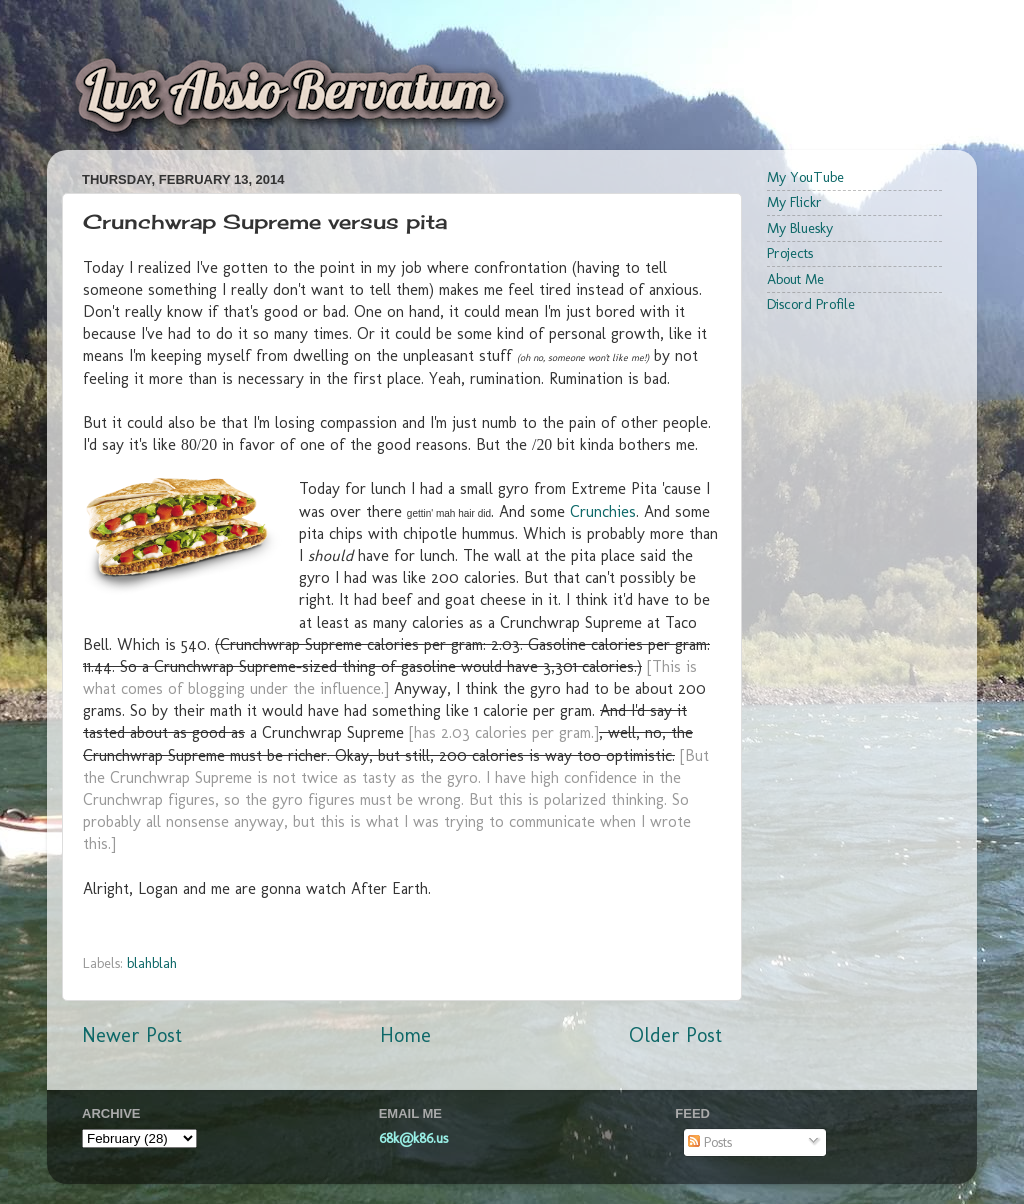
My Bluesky (800, 228)
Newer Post (132, 1035)
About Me (795, 279)
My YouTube (805, 177)
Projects (790, 253)
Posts (710, 1142)
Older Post (675, 1035)
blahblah (152, 963)
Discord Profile (811, 304)
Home (405, 1035)
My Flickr (794, 202)
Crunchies (603, 511)
